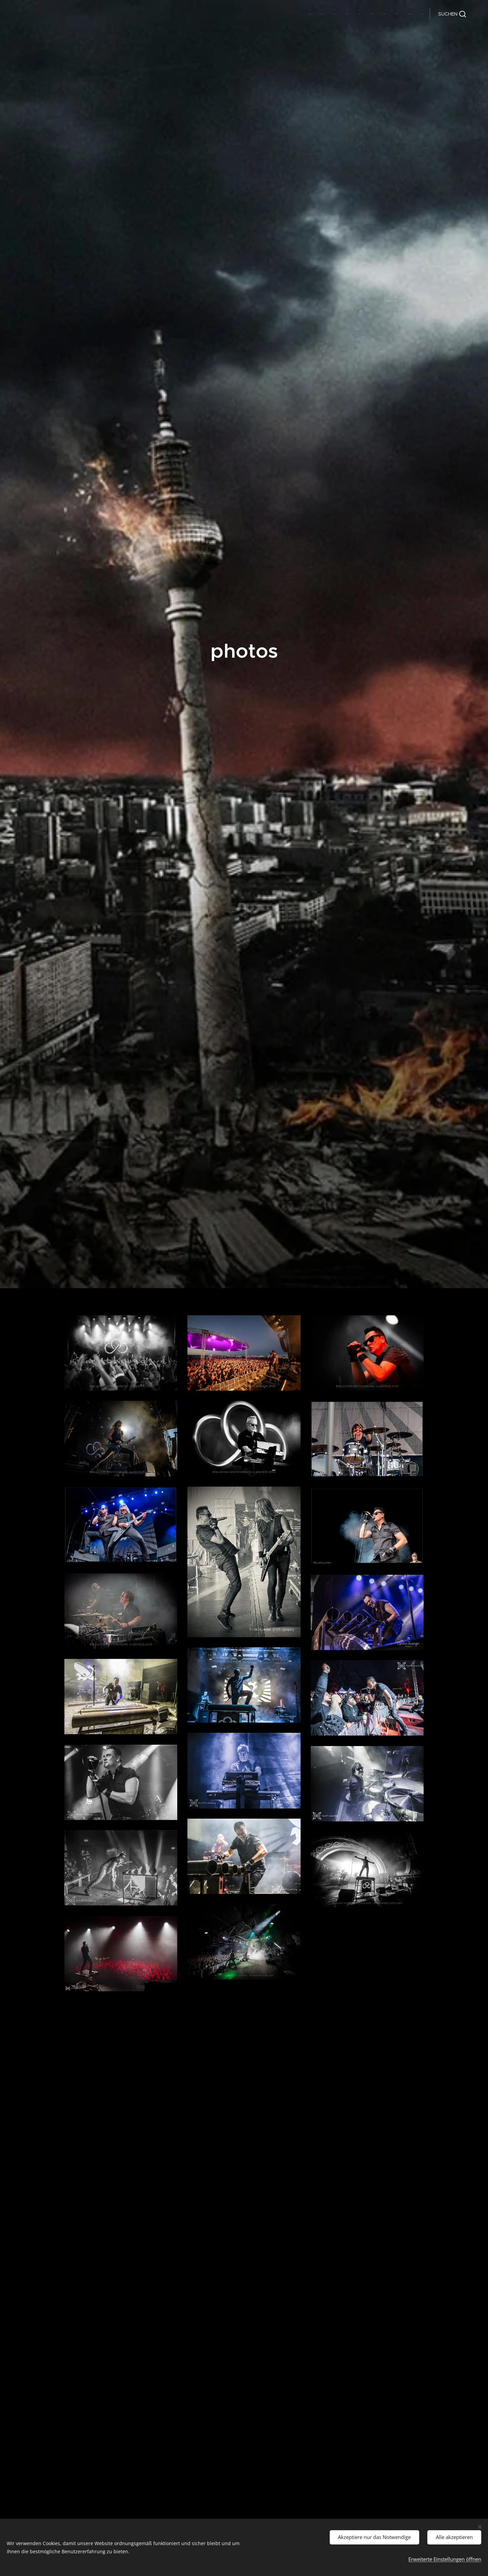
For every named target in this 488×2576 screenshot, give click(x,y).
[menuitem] (327, 13)
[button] (452, 13)
